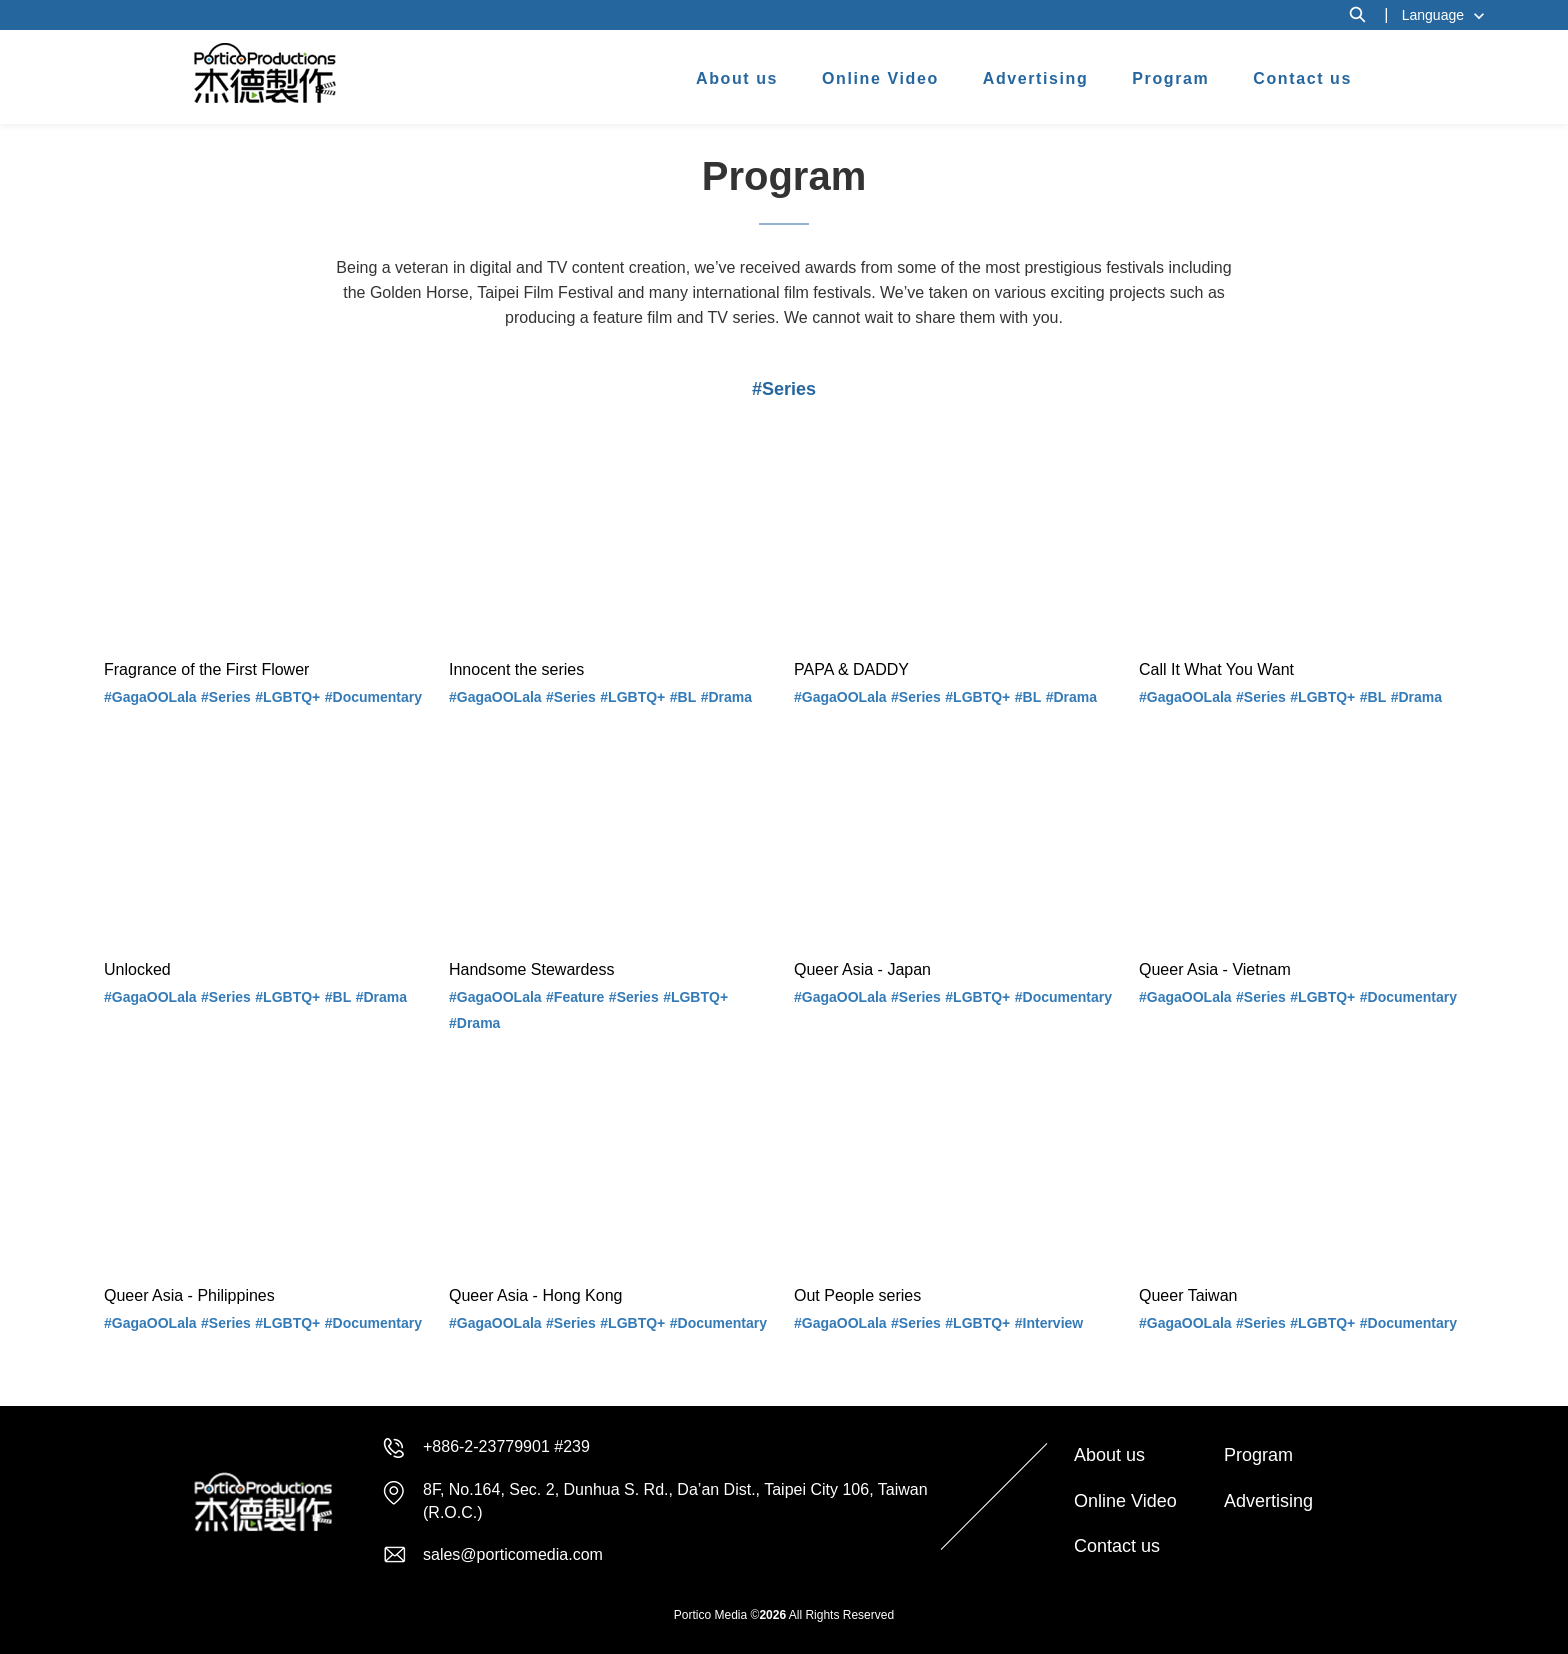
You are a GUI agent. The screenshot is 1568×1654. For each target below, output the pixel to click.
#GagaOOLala (150, 697)
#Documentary (373, 697)
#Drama (726, 697)
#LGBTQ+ (287, 697)
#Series (226, 697)
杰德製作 (265, 73)
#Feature (575, 997)
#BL (683, 697)
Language (1433, 15)
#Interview (1049, 1323)
